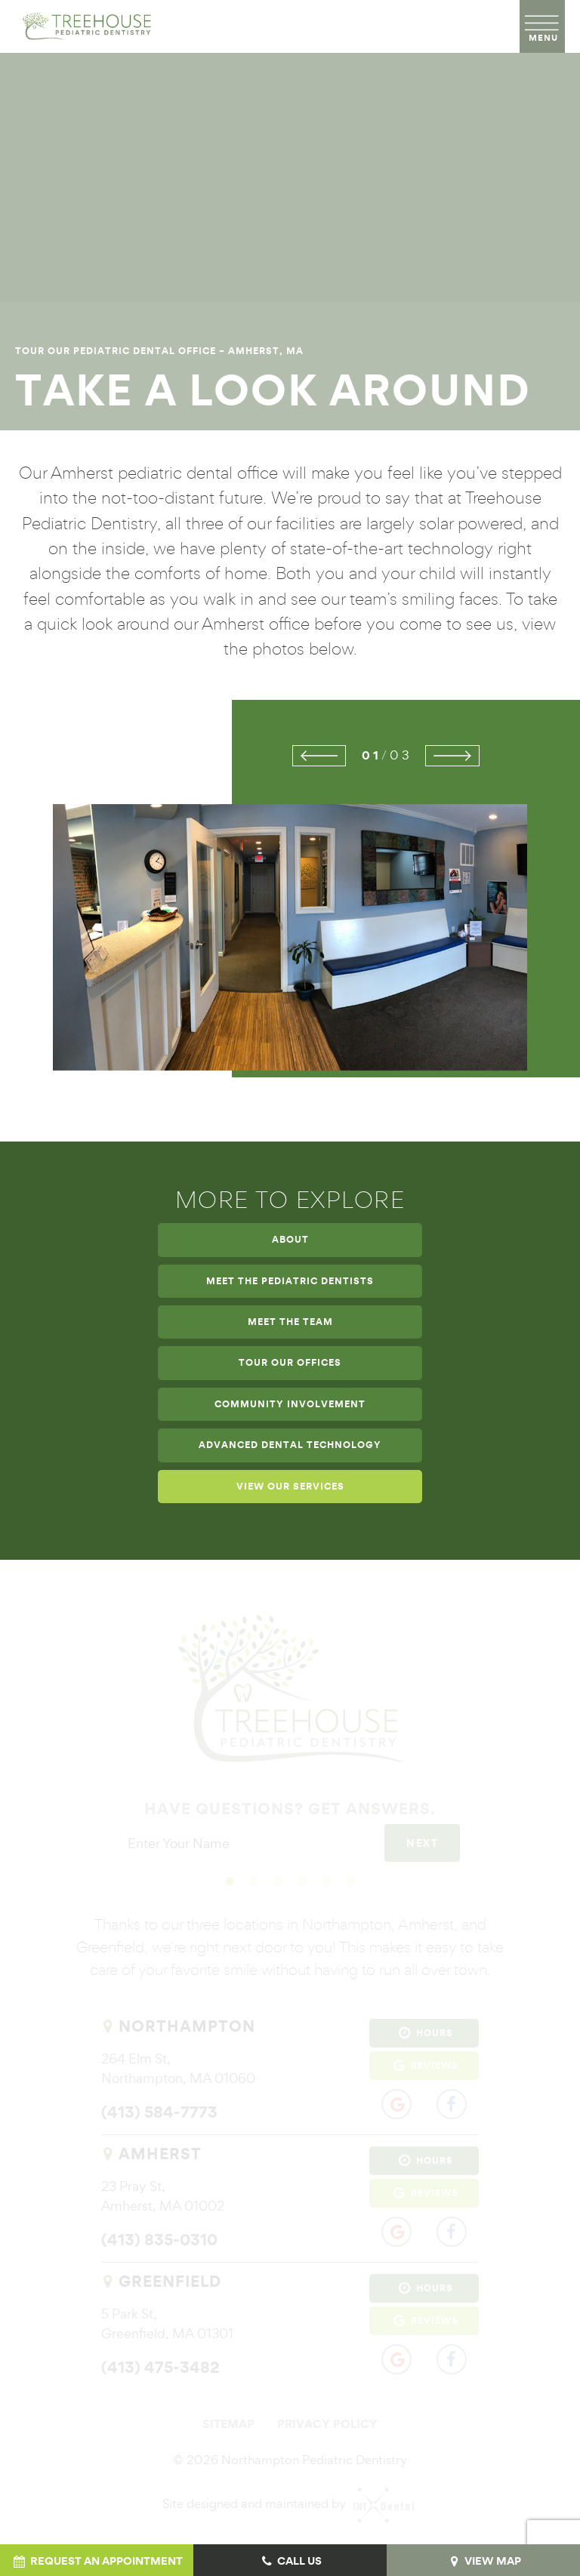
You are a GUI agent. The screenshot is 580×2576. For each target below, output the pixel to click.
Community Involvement (290, 1404)
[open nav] (542, 26)
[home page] (83, 26)
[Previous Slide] (319, 755)
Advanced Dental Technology (290, 1445)
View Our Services (290, 1486)
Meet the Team (290, 1322)
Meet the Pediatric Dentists (290, 1281)
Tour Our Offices (290, 1363)
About (290, 1239)
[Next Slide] (452, 755)
